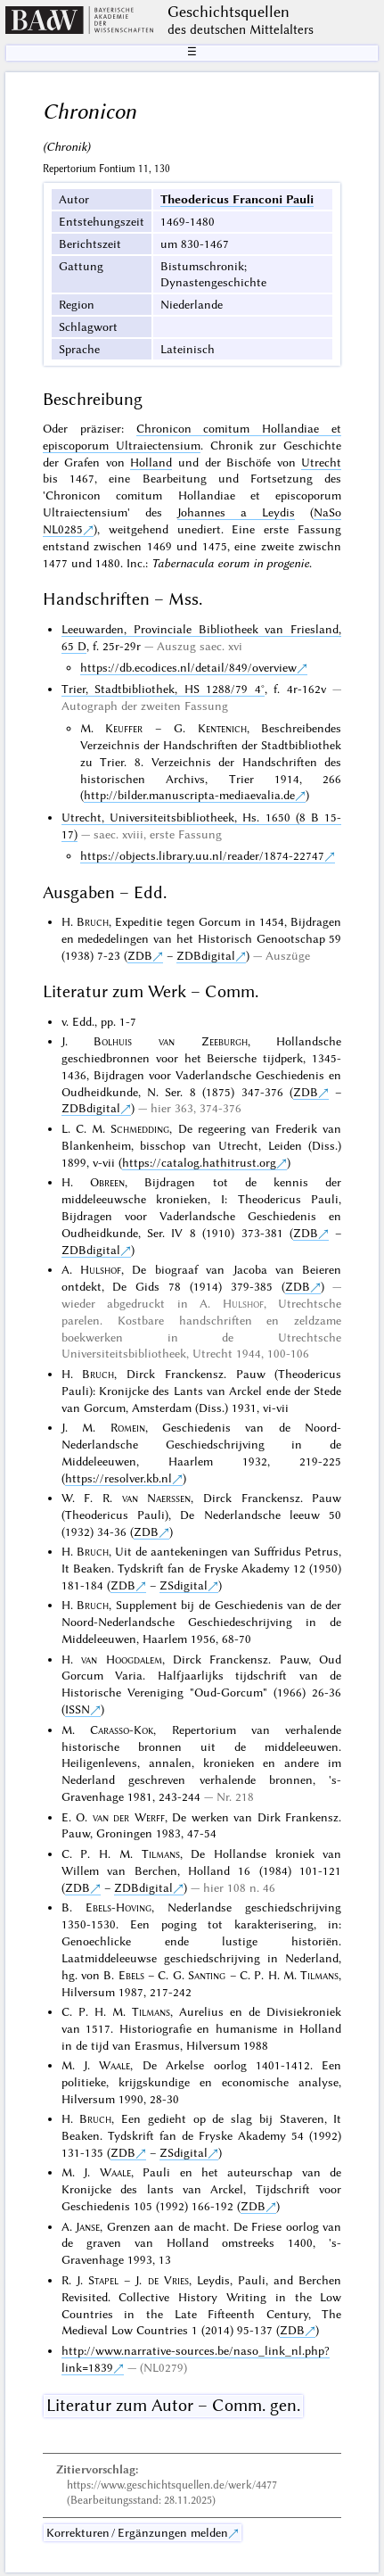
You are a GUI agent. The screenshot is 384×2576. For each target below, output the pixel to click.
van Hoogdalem (121, 1659)
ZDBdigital (205, 955)
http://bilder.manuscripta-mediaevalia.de (189, 795)
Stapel (103, 2280)
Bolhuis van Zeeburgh (170, 1041)
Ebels (131, 1975)
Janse (88, 2226)
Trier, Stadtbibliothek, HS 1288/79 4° (163, 688)
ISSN (77, 1709)
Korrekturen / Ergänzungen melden (137, 2532)
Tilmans (161, 1853)
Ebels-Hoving (118, 1907)
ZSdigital (183, 1585)
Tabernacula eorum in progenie (230, 563)
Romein (127, 1427)
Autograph (89, 705)
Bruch (93, 921)
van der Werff (129, 1817)
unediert (199, 529)
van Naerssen (157, 1497)
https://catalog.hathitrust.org (199, 1162)
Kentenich (222, 728)
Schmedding (139, 1128)
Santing (206, 1975)
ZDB (139, 955)
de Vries (168, 2280)
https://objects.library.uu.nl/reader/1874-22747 (202, 855)
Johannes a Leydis (236, 512)
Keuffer (124, 728)
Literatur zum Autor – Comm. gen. (173, 2405)
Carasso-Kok (121, 1729)
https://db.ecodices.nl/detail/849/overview (188, 667)
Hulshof (100, 1269)
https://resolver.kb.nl (118, 1478)
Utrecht (321, 462)
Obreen (107, 1182)
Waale (114, 2065)
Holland (151, 462)
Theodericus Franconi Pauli (237, 199)
